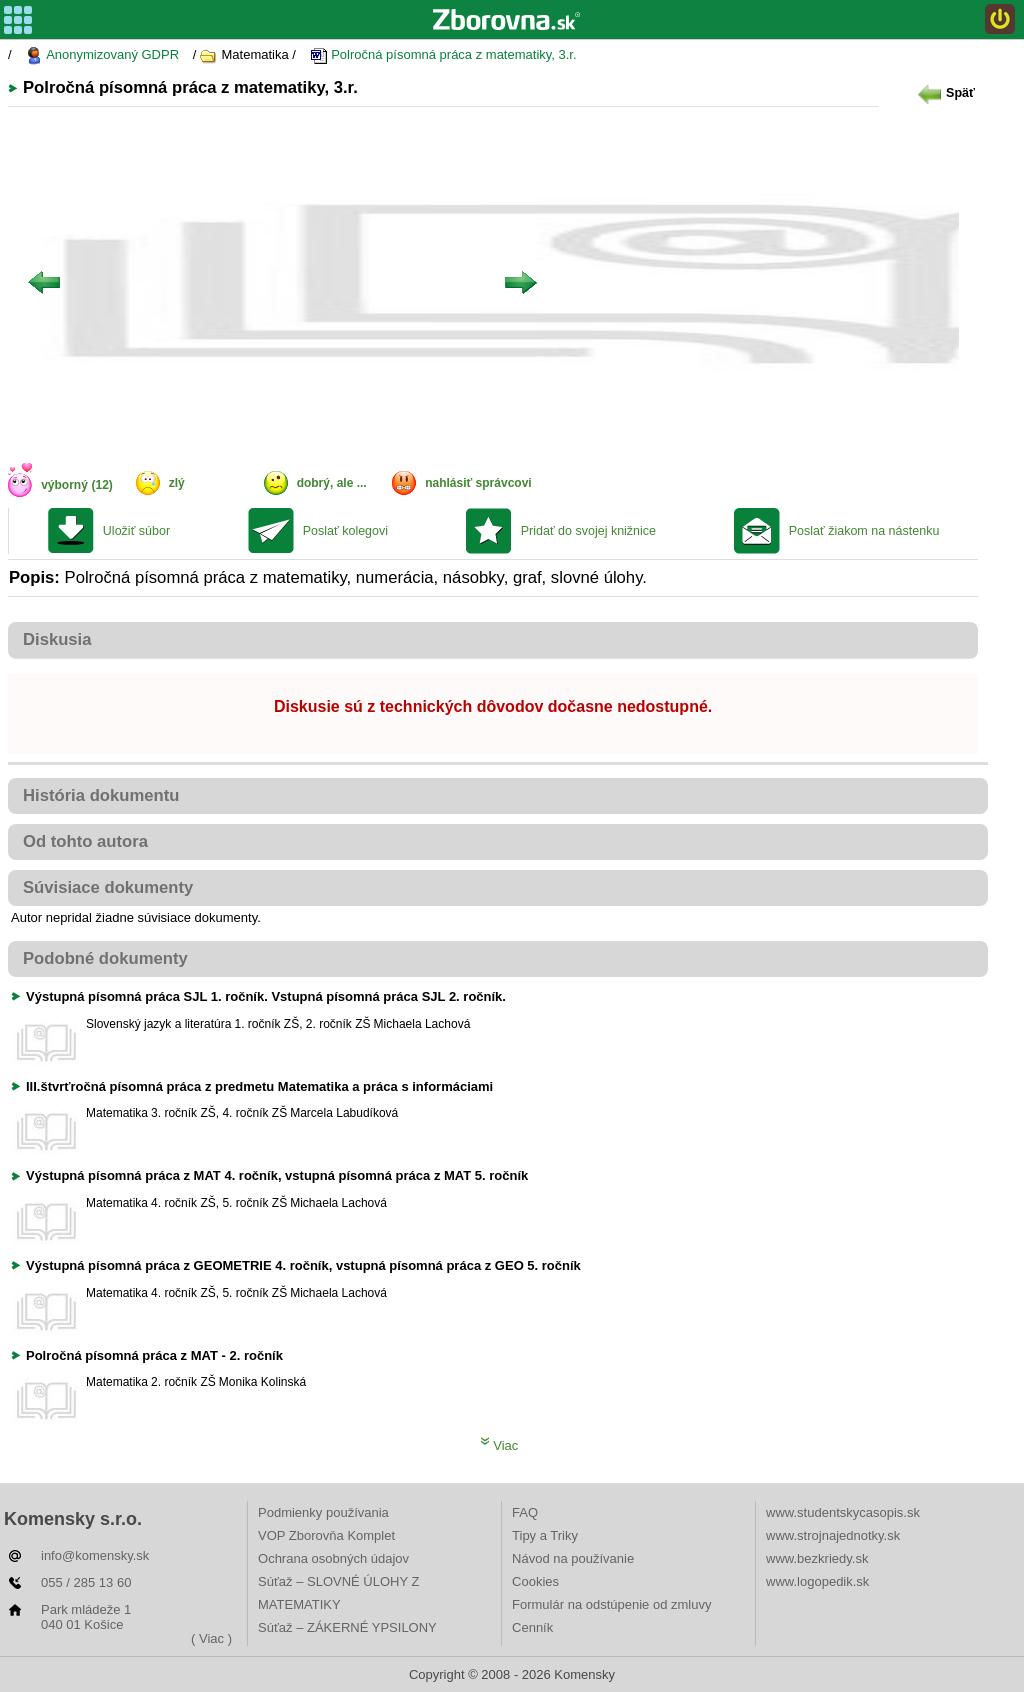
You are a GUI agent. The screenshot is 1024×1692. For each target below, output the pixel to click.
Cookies (535, 1581)
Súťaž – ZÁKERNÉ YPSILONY (347, 1627)
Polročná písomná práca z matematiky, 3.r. (443, 55)
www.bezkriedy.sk (817, 1558)
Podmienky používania (323, 1512)
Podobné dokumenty (105, 958)
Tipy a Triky (545, 1535)
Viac (499, 1445)
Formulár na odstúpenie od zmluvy (611, 1604)
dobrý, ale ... (332, 483)
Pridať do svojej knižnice (588, 531)
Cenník (532, 1627)
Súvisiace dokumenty (108, 887)
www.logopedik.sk (817, 1581)
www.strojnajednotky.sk (833, 1535)
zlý (177, 483)
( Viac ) (211, 1638)
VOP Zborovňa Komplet (326, 1535)
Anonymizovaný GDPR (102, 55)
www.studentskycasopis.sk (843, 1512)
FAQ (525, 1512)
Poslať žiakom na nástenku (864, 531)
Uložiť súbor (136, 531)
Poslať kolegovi (345, 531)
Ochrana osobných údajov (333, 1558)
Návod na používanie (573, 1558)
